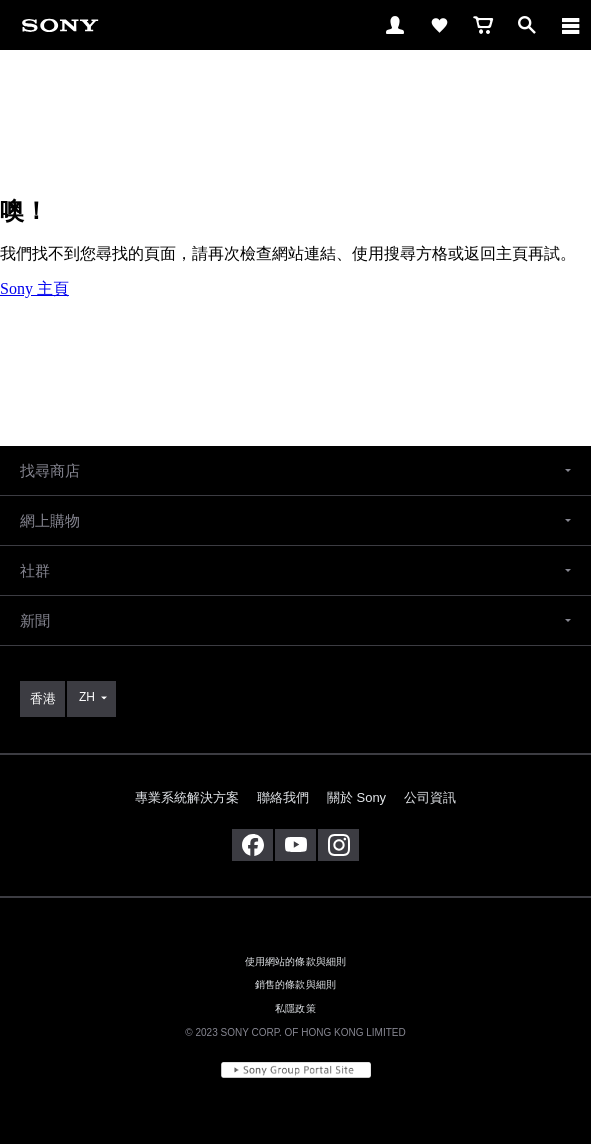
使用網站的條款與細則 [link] (296, 961)
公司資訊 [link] (430, 797)
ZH (87, 697)
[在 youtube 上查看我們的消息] (295, 845)
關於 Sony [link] (356, 797)
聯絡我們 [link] (283, 797)
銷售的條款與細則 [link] (295, 984)
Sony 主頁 (34, 288)
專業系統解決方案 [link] (187, 797)
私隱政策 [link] (295, 1008)
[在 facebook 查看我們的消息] (252, 845)
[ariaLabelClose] (570, 25)
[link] (60, 24)
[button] (295, 470)
